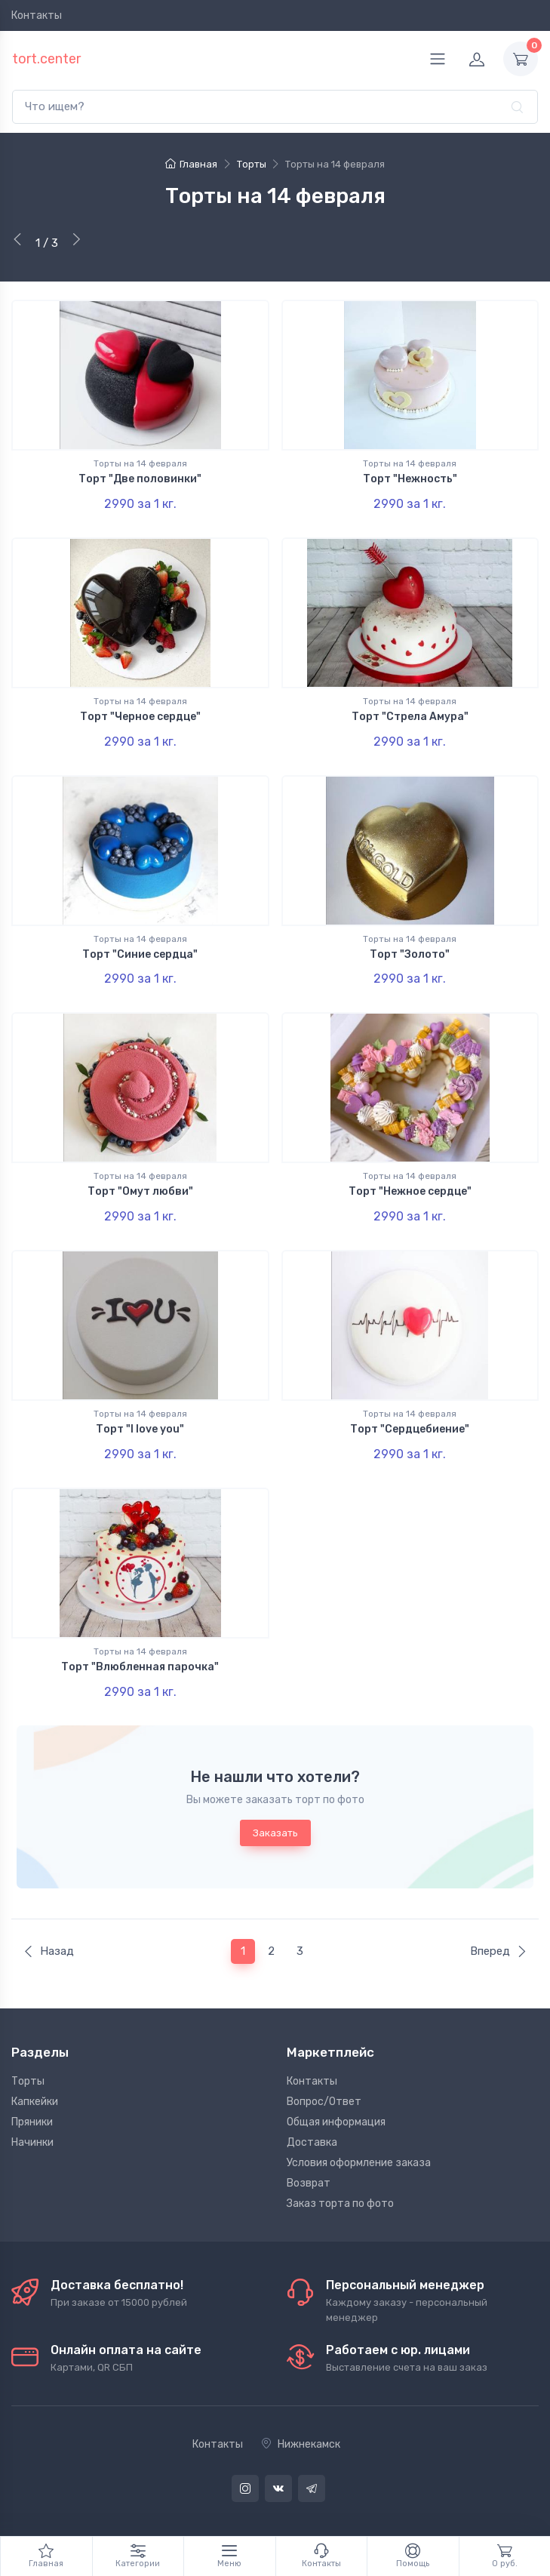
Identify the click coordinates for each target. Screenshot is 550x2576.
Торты (28, 2081)
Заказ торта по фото (340, 2203)
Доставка (312, 2142)
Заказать (275, 1833)
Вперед (498, 1951)
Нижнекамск (300, 2444)
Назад (48, 1951)
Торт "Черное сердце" (140, 716)
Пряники (32, 2122)
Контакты (36, 15)
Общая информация (336, 2122)
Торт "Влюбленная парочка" (140, 1666)
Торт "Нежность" (410, 478)
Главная (191, 164)
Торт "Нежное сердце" (410, 1191)
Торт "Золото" (410, 954)
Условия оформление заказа (359, 2162)
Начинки (32, 2142)
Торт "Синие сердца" (140, 954)
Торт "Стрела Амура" (410, 716)
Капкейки (34, 2101)
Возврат (308, 2183)
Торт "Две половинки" (139, 478)
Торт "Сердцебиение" (409, 1429)
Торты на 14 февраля (140, 463)
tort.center (46, 59)
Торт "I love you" (140, 1429)
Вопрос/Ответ (324, 2101)
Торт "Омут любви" (140, 1191)
